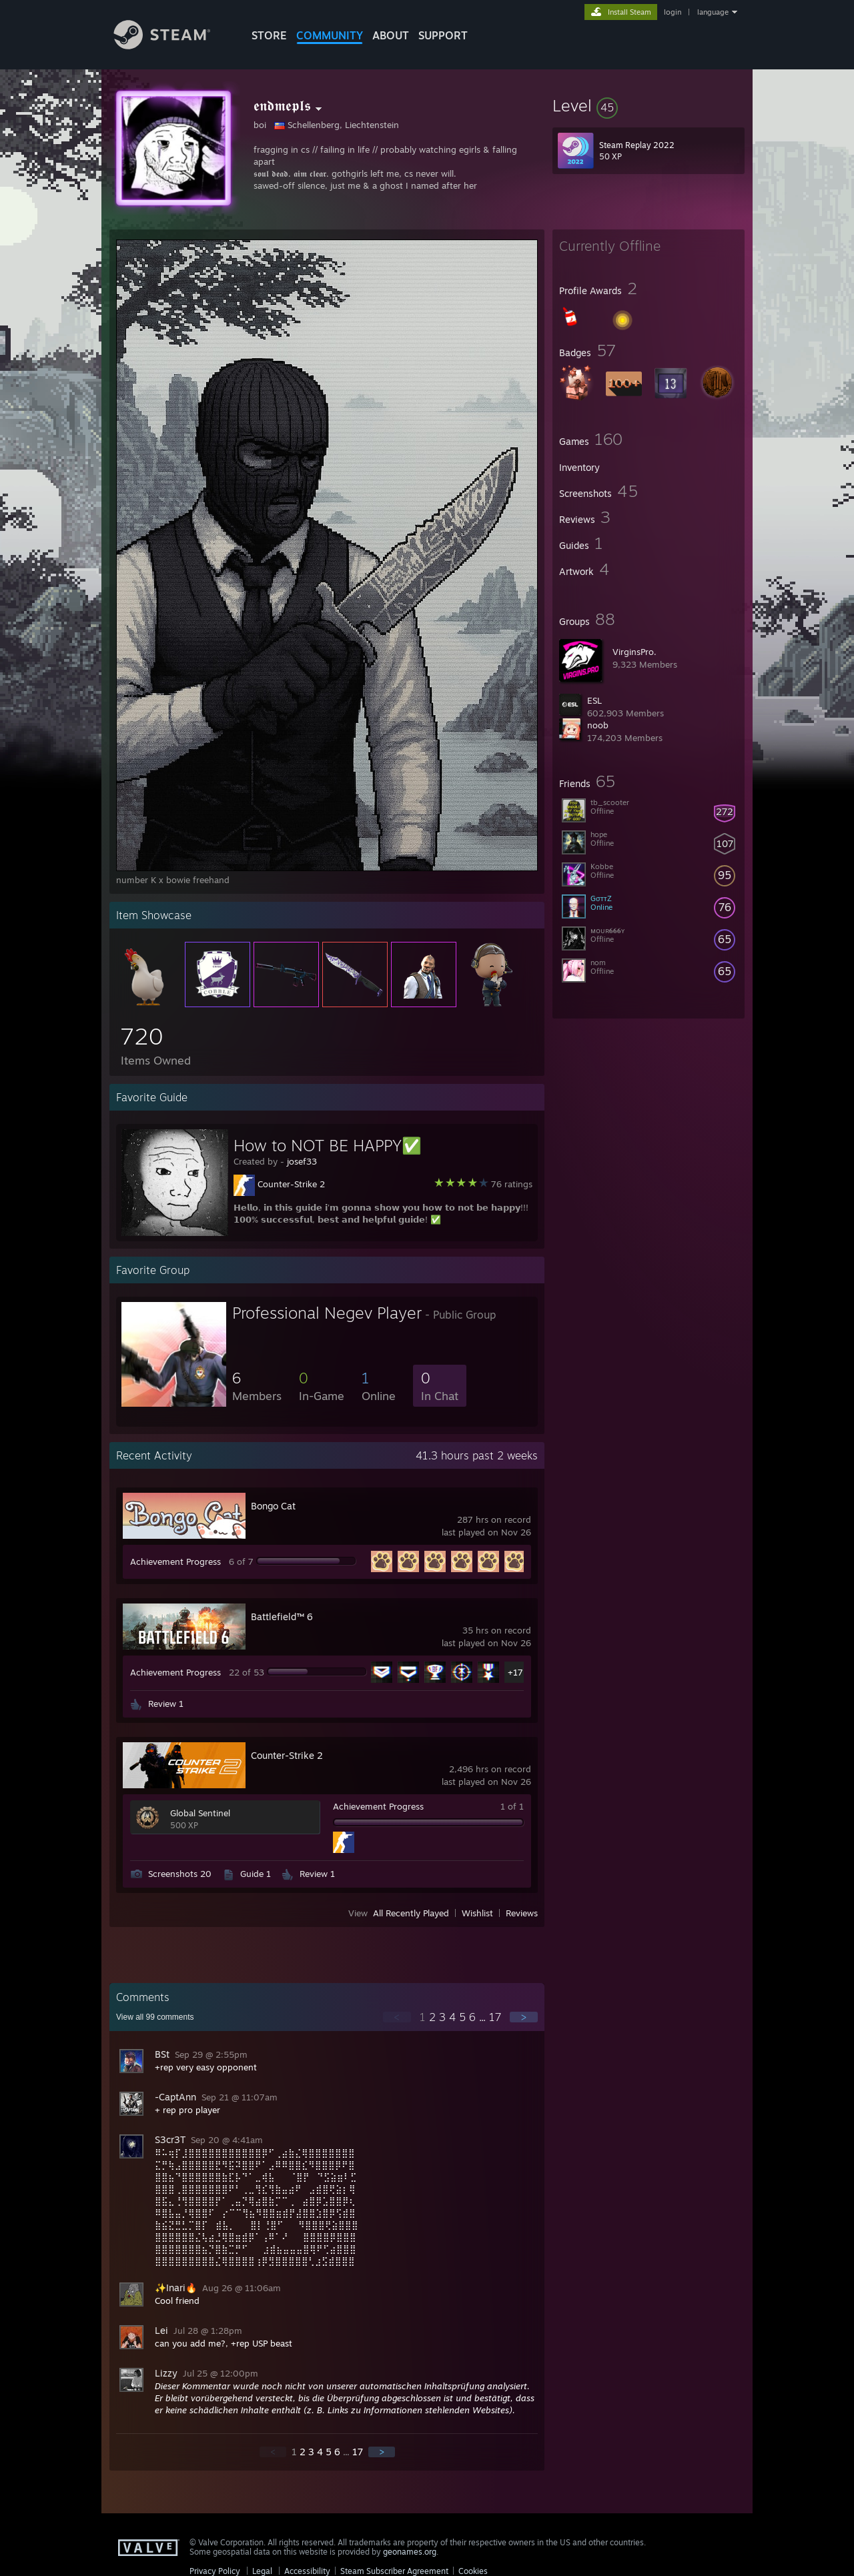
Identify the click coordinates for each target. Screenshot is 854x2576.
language (713, 12)
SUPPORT (443, 35)
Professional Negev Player (327, 1313)
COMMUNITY (329, 35)
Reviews (522, 1913)
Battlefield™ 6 (282, 1616)
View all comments (155, 2017)
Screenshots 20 (179, 1873)
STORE (269, 35)
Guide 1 (255, 1873)
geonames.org (409, 2552)
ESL (594, 700)
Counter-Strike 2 (291, 1184)
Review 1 (165, 1703)
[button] (648, 105)
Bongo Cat (273, 1505)
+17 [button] (515, 1672)
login (672, 12)
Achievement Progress (175, 1561)
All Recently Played (411, 1913)
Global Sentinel (200, 1813)
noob (597, 725)
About (390, 35)
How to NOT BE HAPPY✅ (328, 1145)
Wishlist (477, 1913)
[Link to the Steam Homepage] (172, 45)
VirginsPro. (634, 651)
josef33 (302, 1161)
